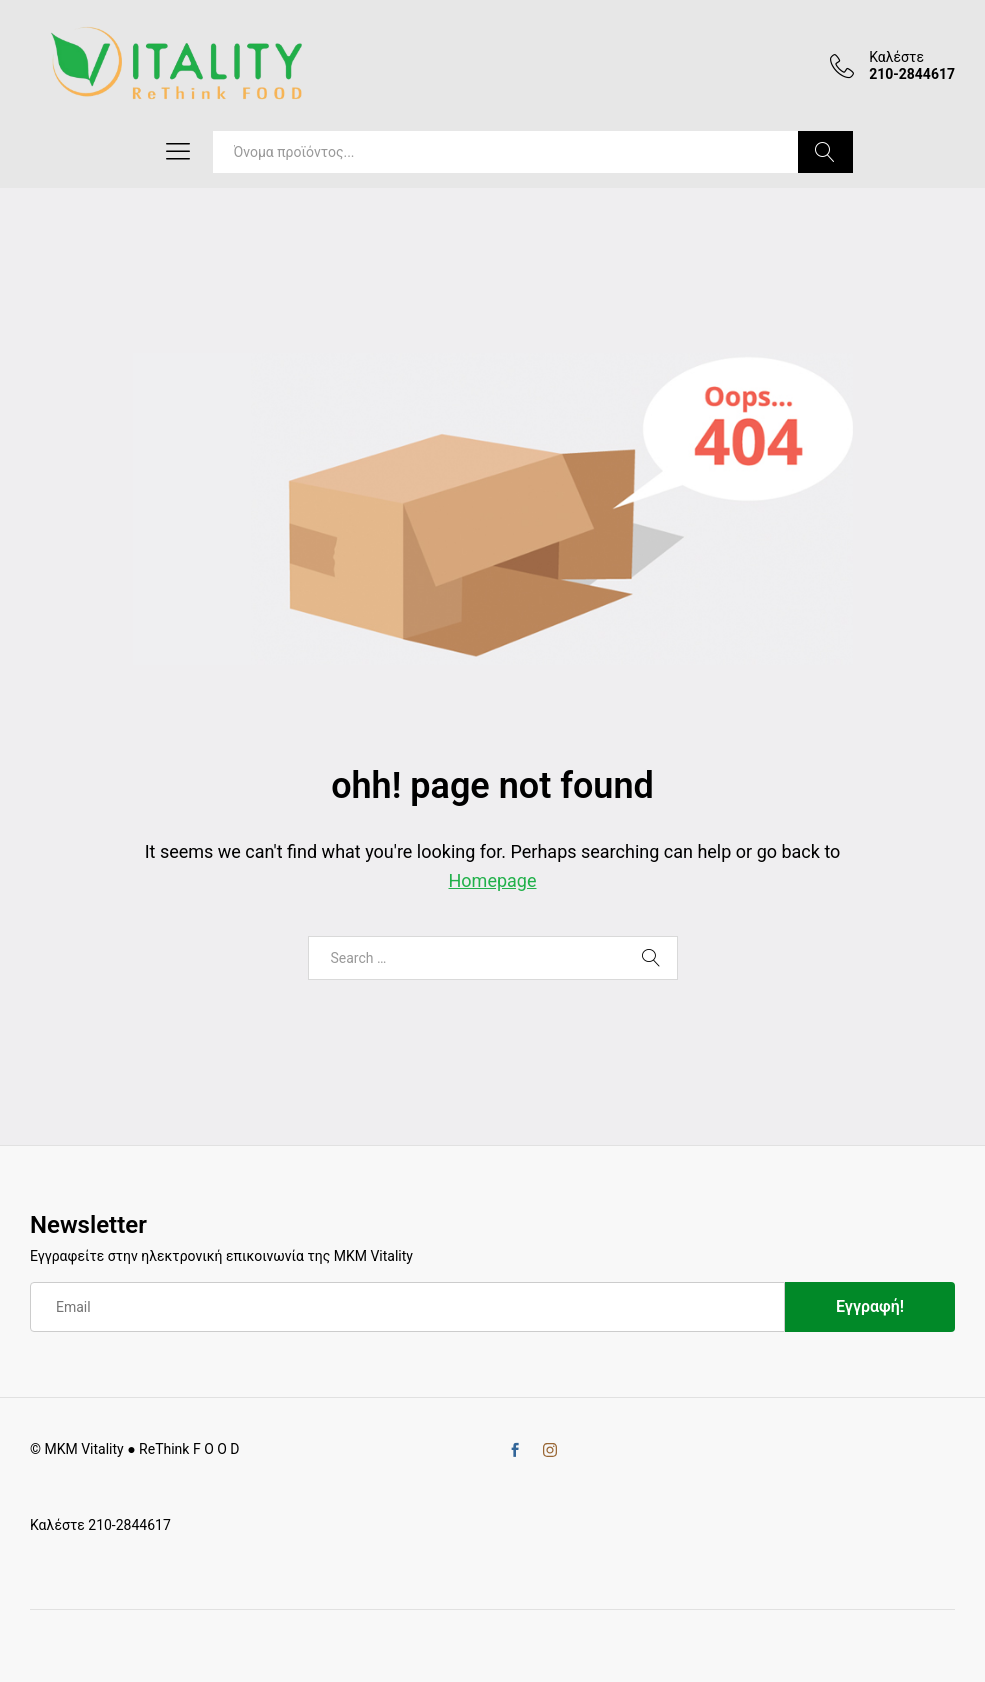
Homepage (493, 880)
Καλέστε (896, 57)
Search (825, 152)
